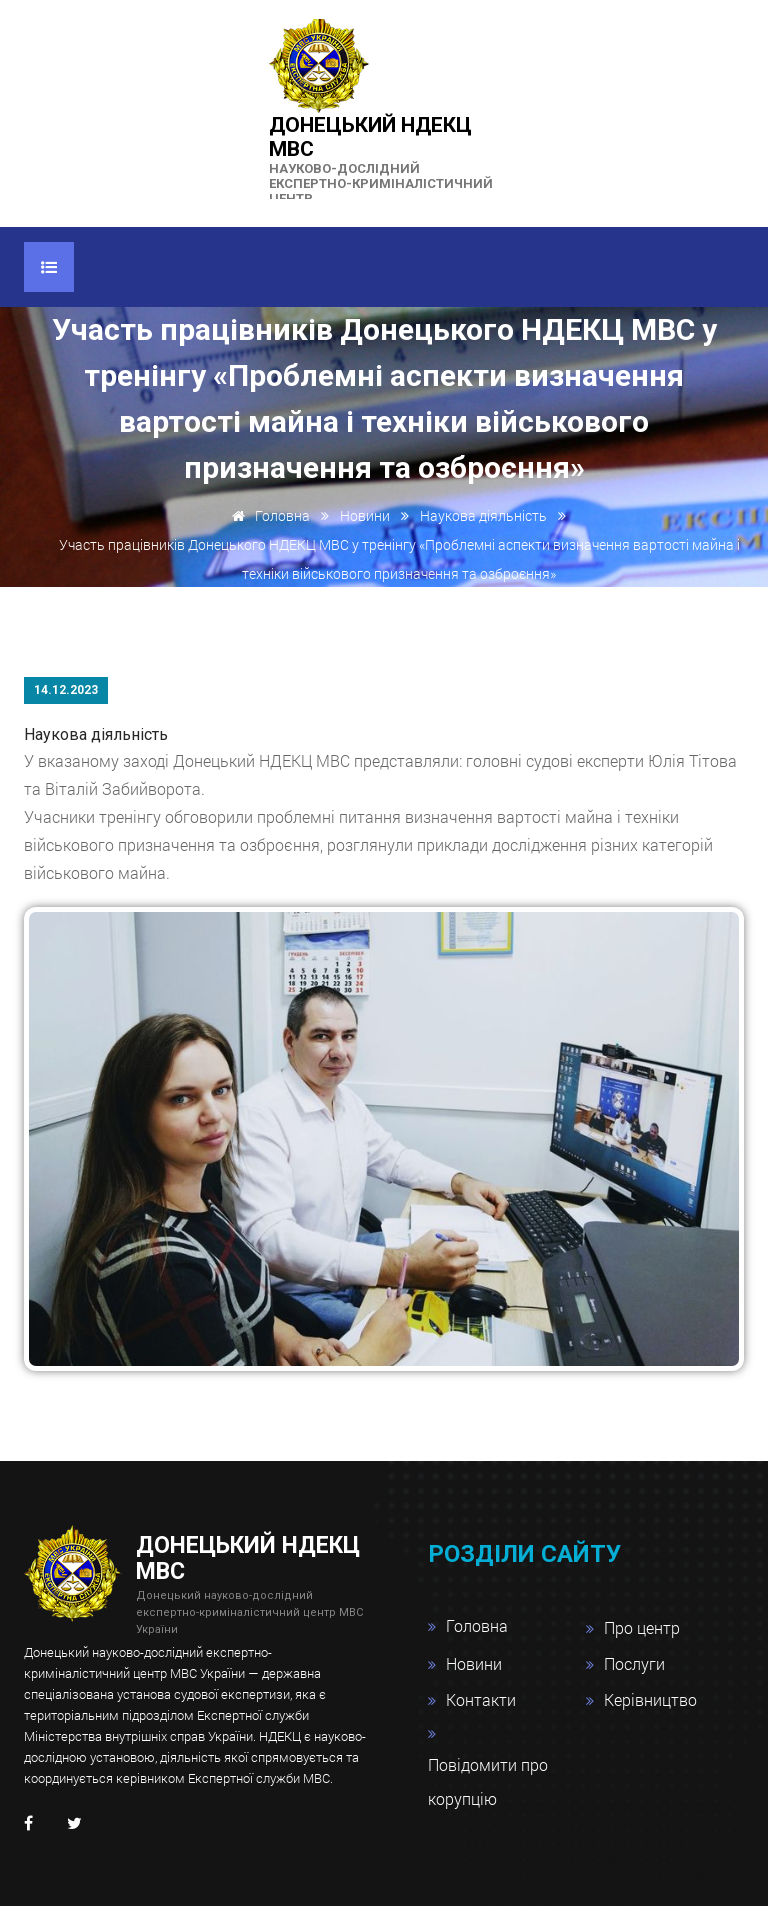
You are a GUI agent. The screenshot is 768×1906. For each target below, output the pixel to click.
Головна (267, 515)
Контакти (481, 1699)
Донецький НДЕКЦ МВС (384, 159)
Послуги (634, 1663)
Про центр (642, 1627)
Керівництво (650, 1699)
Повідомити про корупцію (488, 1781)
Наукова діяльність (483, 515)
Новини (365, 515)
